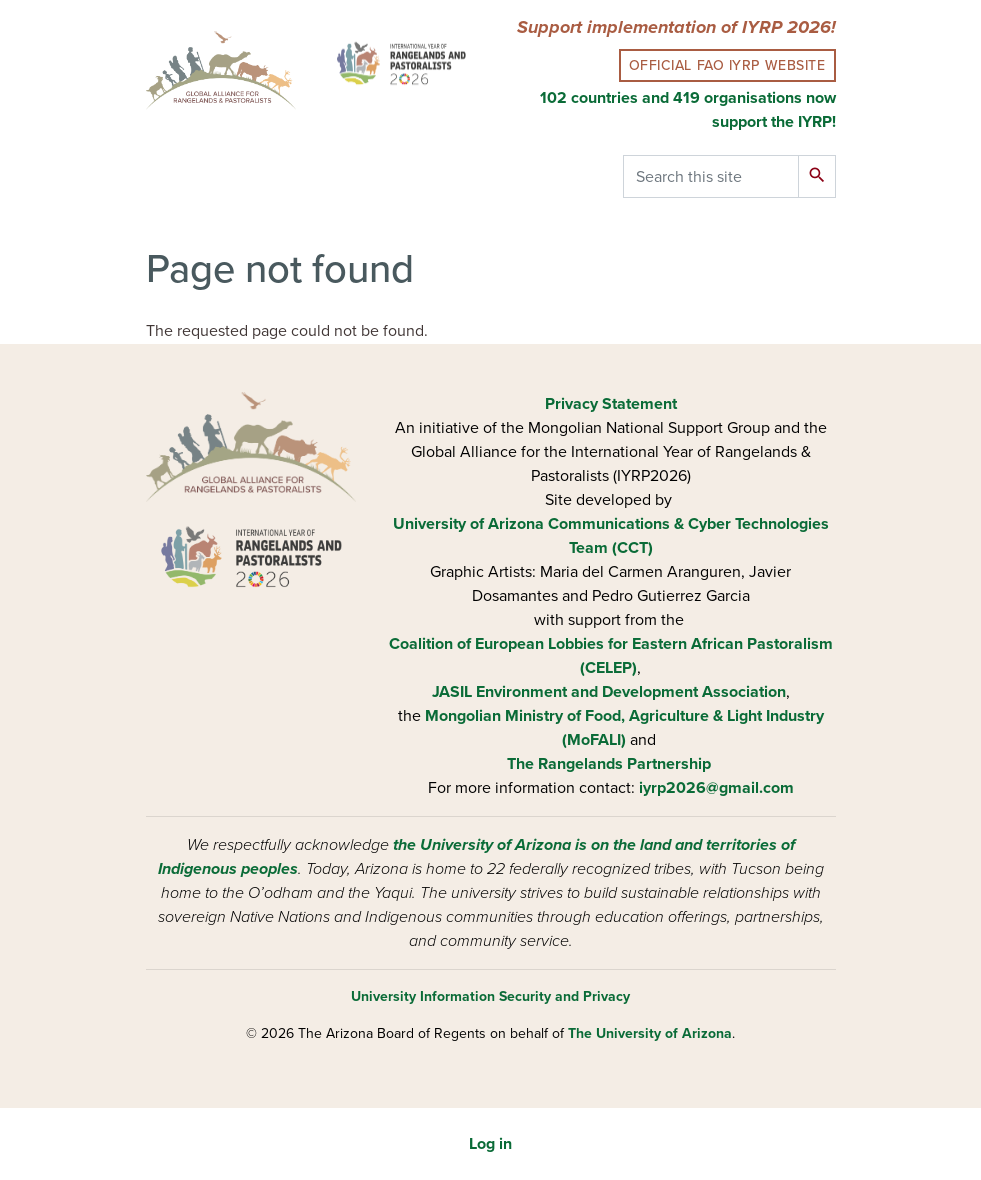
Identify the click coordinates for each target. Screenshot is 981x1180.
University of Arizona (468, 524)
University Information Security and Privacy (490, 996)
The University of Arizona (650, 1033)
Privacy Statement (611, 404)
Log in (490, 1144)
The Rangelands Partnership (609, 764)
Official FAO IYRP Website (727, 65)
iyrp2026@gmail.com (716, 788)
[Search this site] (711, 176)
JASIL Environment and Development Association (609, 692)
